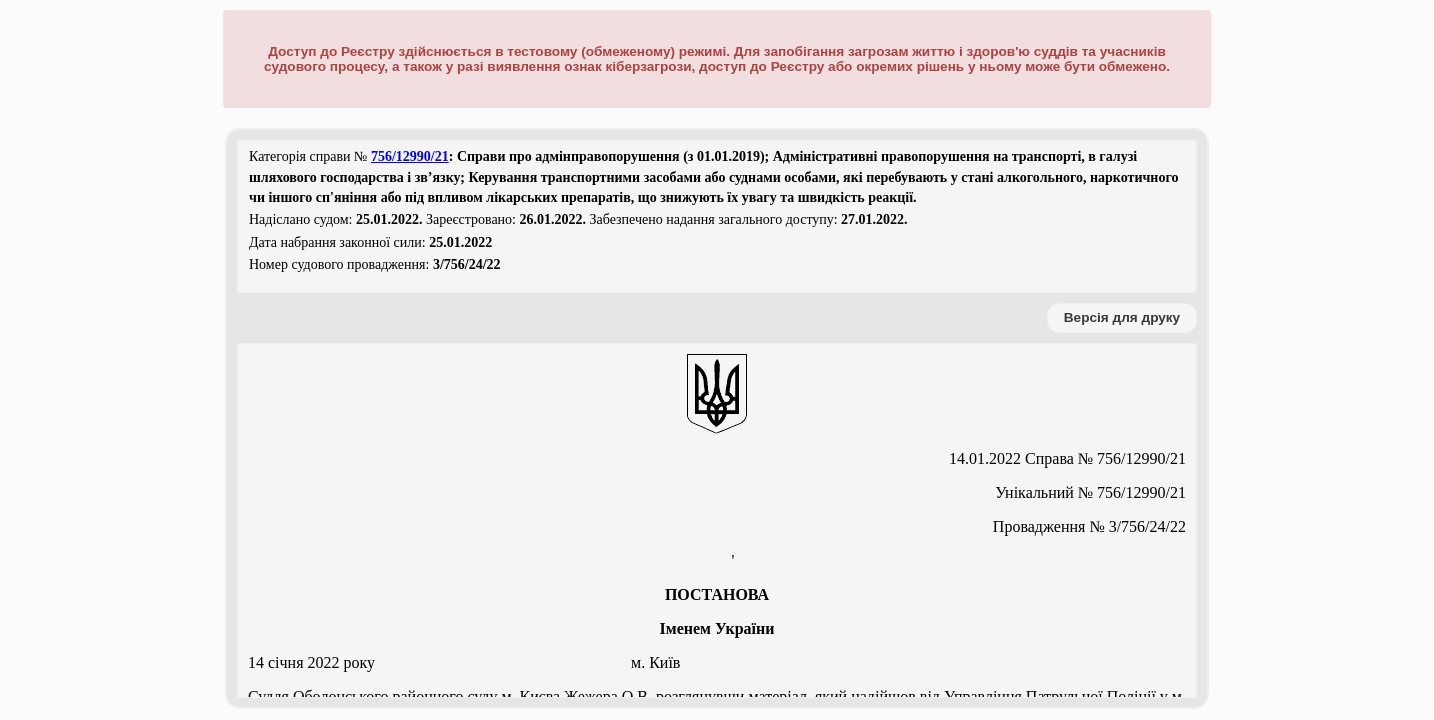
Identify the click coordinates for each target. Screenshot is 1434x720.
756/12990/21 (410, 156)
